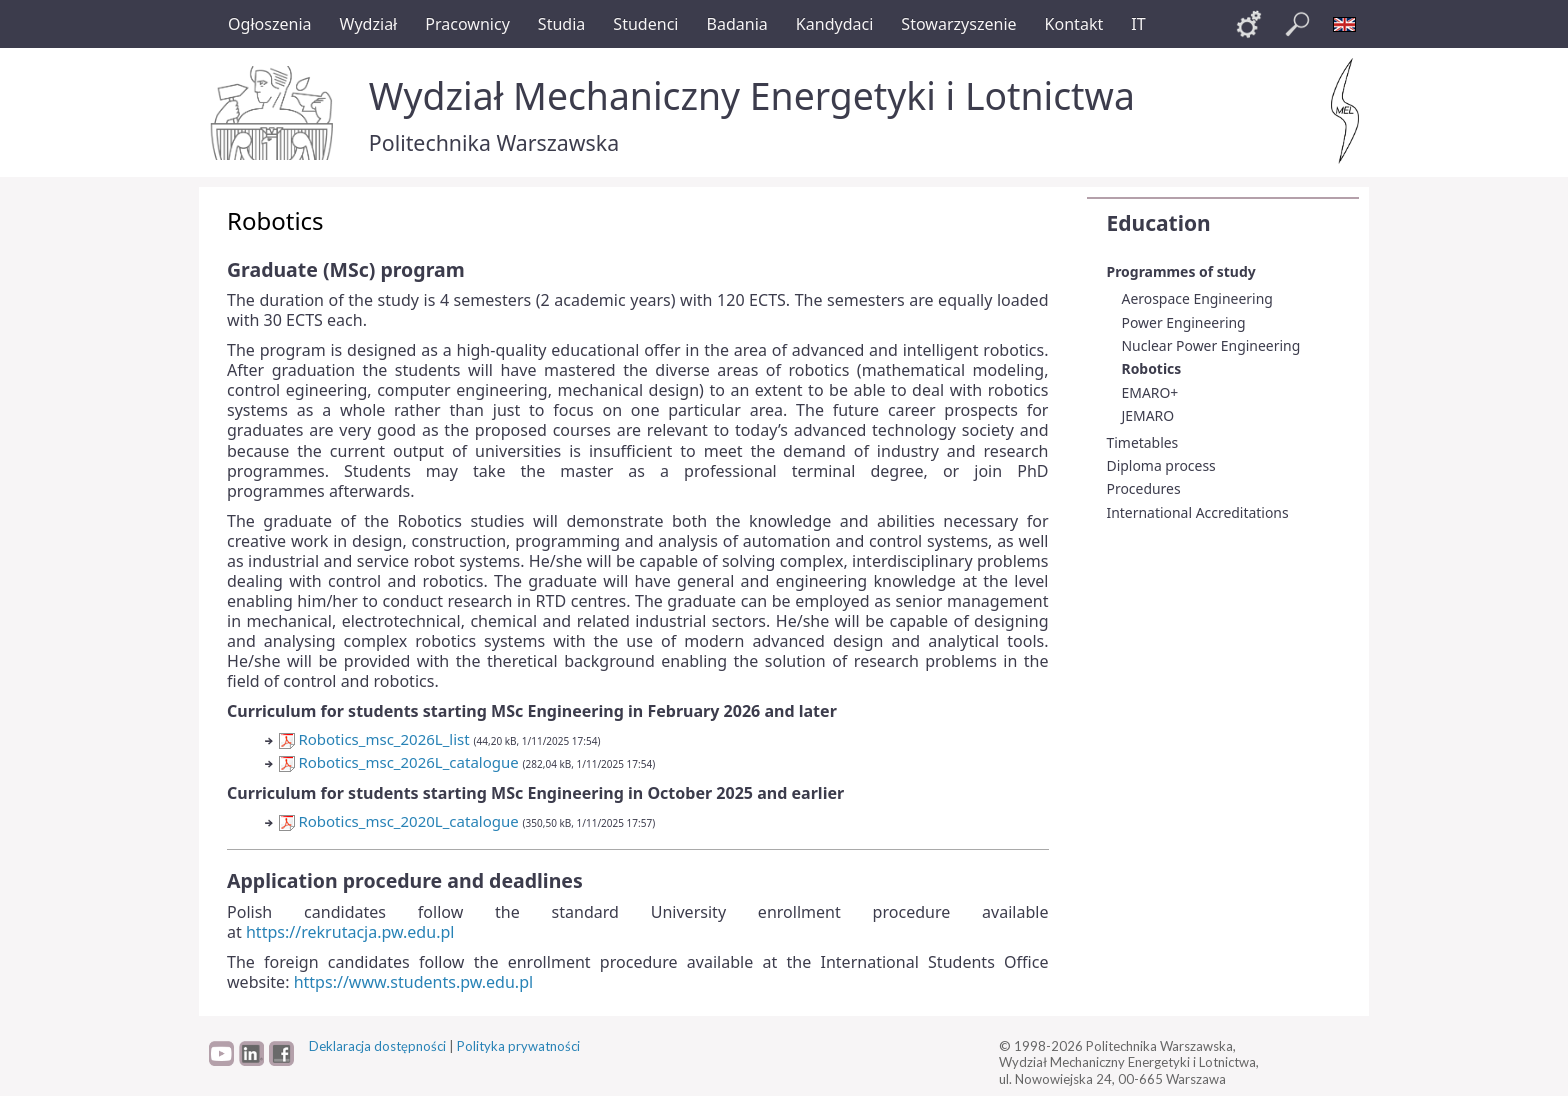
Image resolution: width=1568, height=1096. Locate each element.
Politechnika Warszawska (494, 142)
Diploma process (1161, 465)
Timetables (1143, 442)
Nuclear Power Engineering (1211, 345)
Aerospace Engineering (1197, 298)
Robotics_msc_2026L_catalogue (399, 762)
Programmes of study (1181, 271)
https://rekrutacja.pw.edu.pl (350, 932)
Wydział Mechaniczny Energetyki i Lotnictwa (752, 95)
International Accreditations (1198, 512)
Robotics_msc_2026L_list (374, 739)
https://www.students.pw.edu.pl (414, 982)
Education (1159, 223)
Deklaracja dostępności (377, 1046)
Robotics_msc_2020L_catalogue (399, 821)
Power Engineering (1184, 322)
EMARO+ (1150, 392)
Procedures (1144, 488)
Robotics (1152, 368)
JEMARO (1148, 415)
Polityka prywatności (518, 1046)
